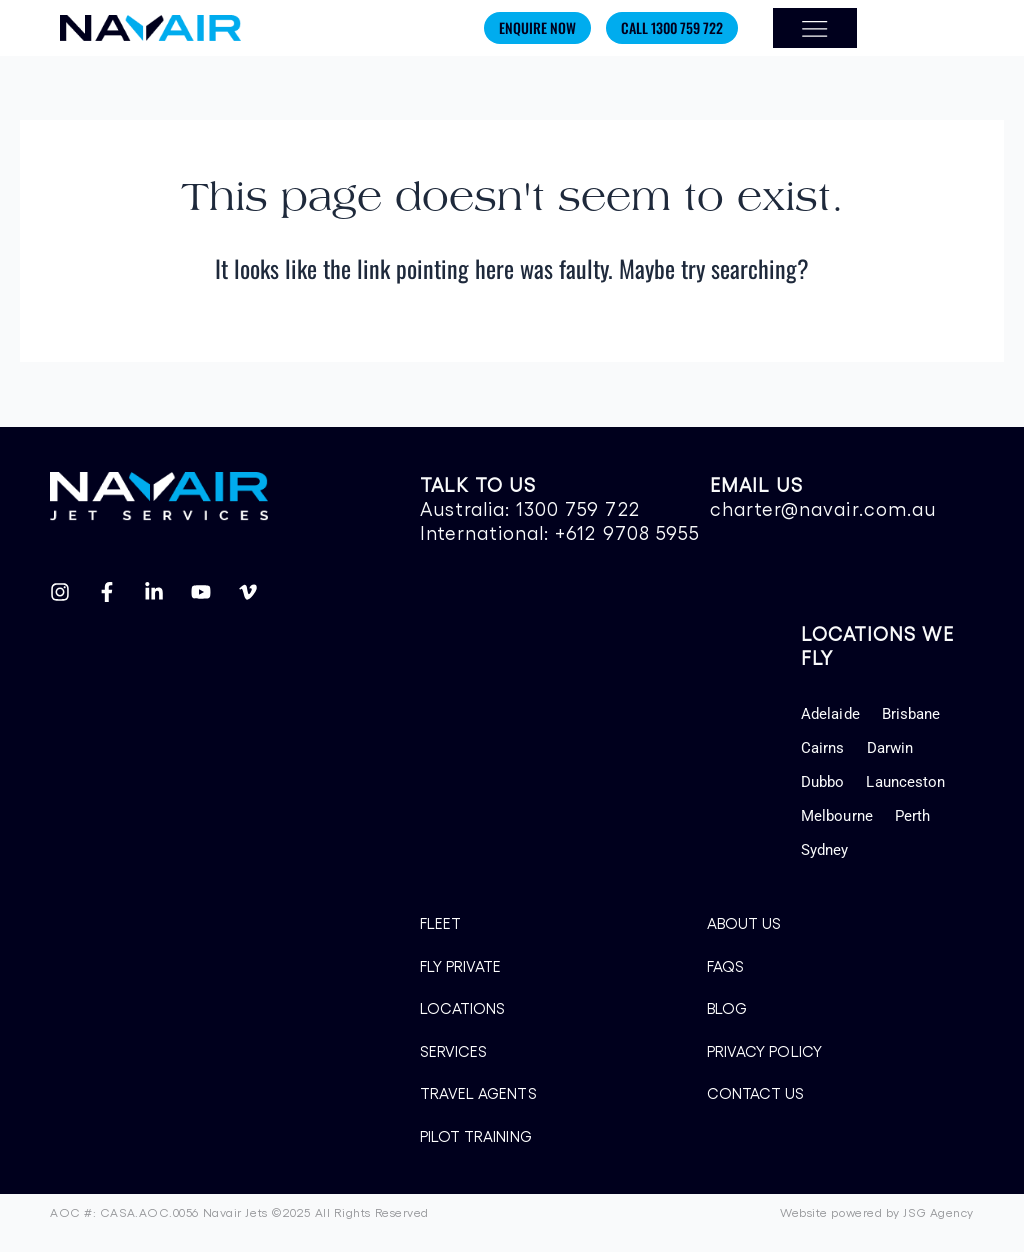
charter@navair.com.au (823, 508)
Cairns (822, 748)
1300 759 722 (578, 508)
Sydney (824, 850)
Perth (912, 816)
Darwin (890, 748)
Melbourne (837, 816)
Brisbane (911, 714)
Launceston (905, 782)
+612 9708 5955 (627, 532)
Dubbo (822, 782)
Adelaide (830, 714)
